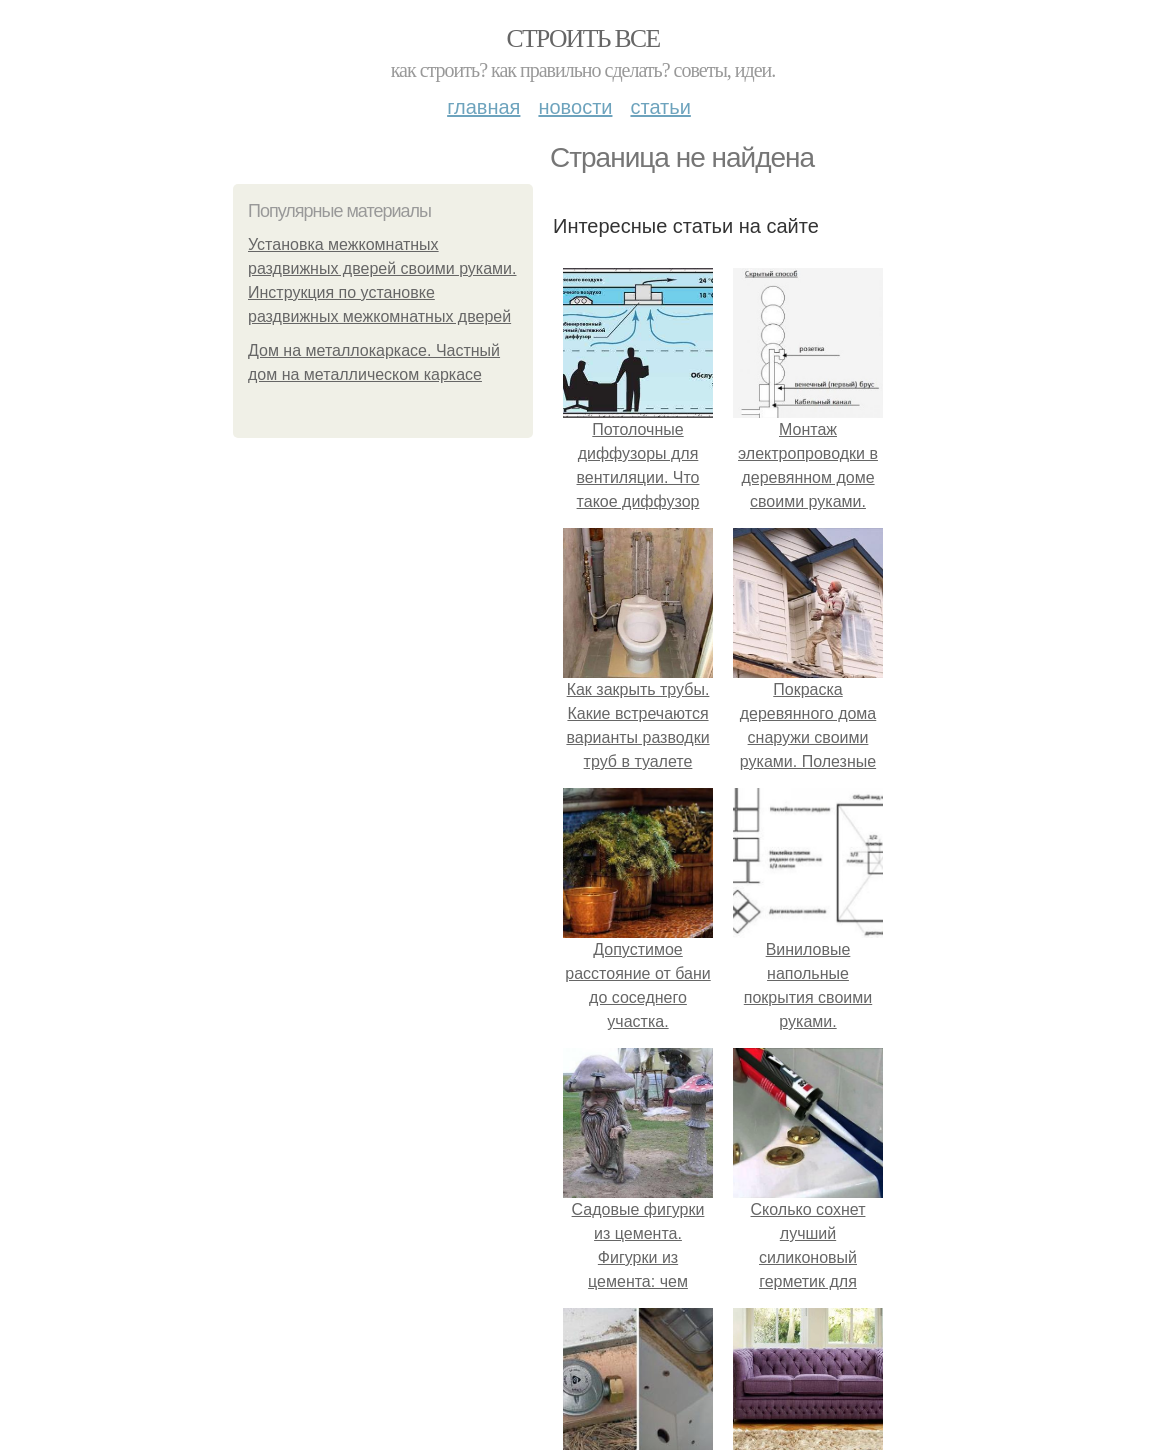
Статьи (660, 107)
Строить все (582, 38)
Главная (483, 107)
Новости (575, 107)
